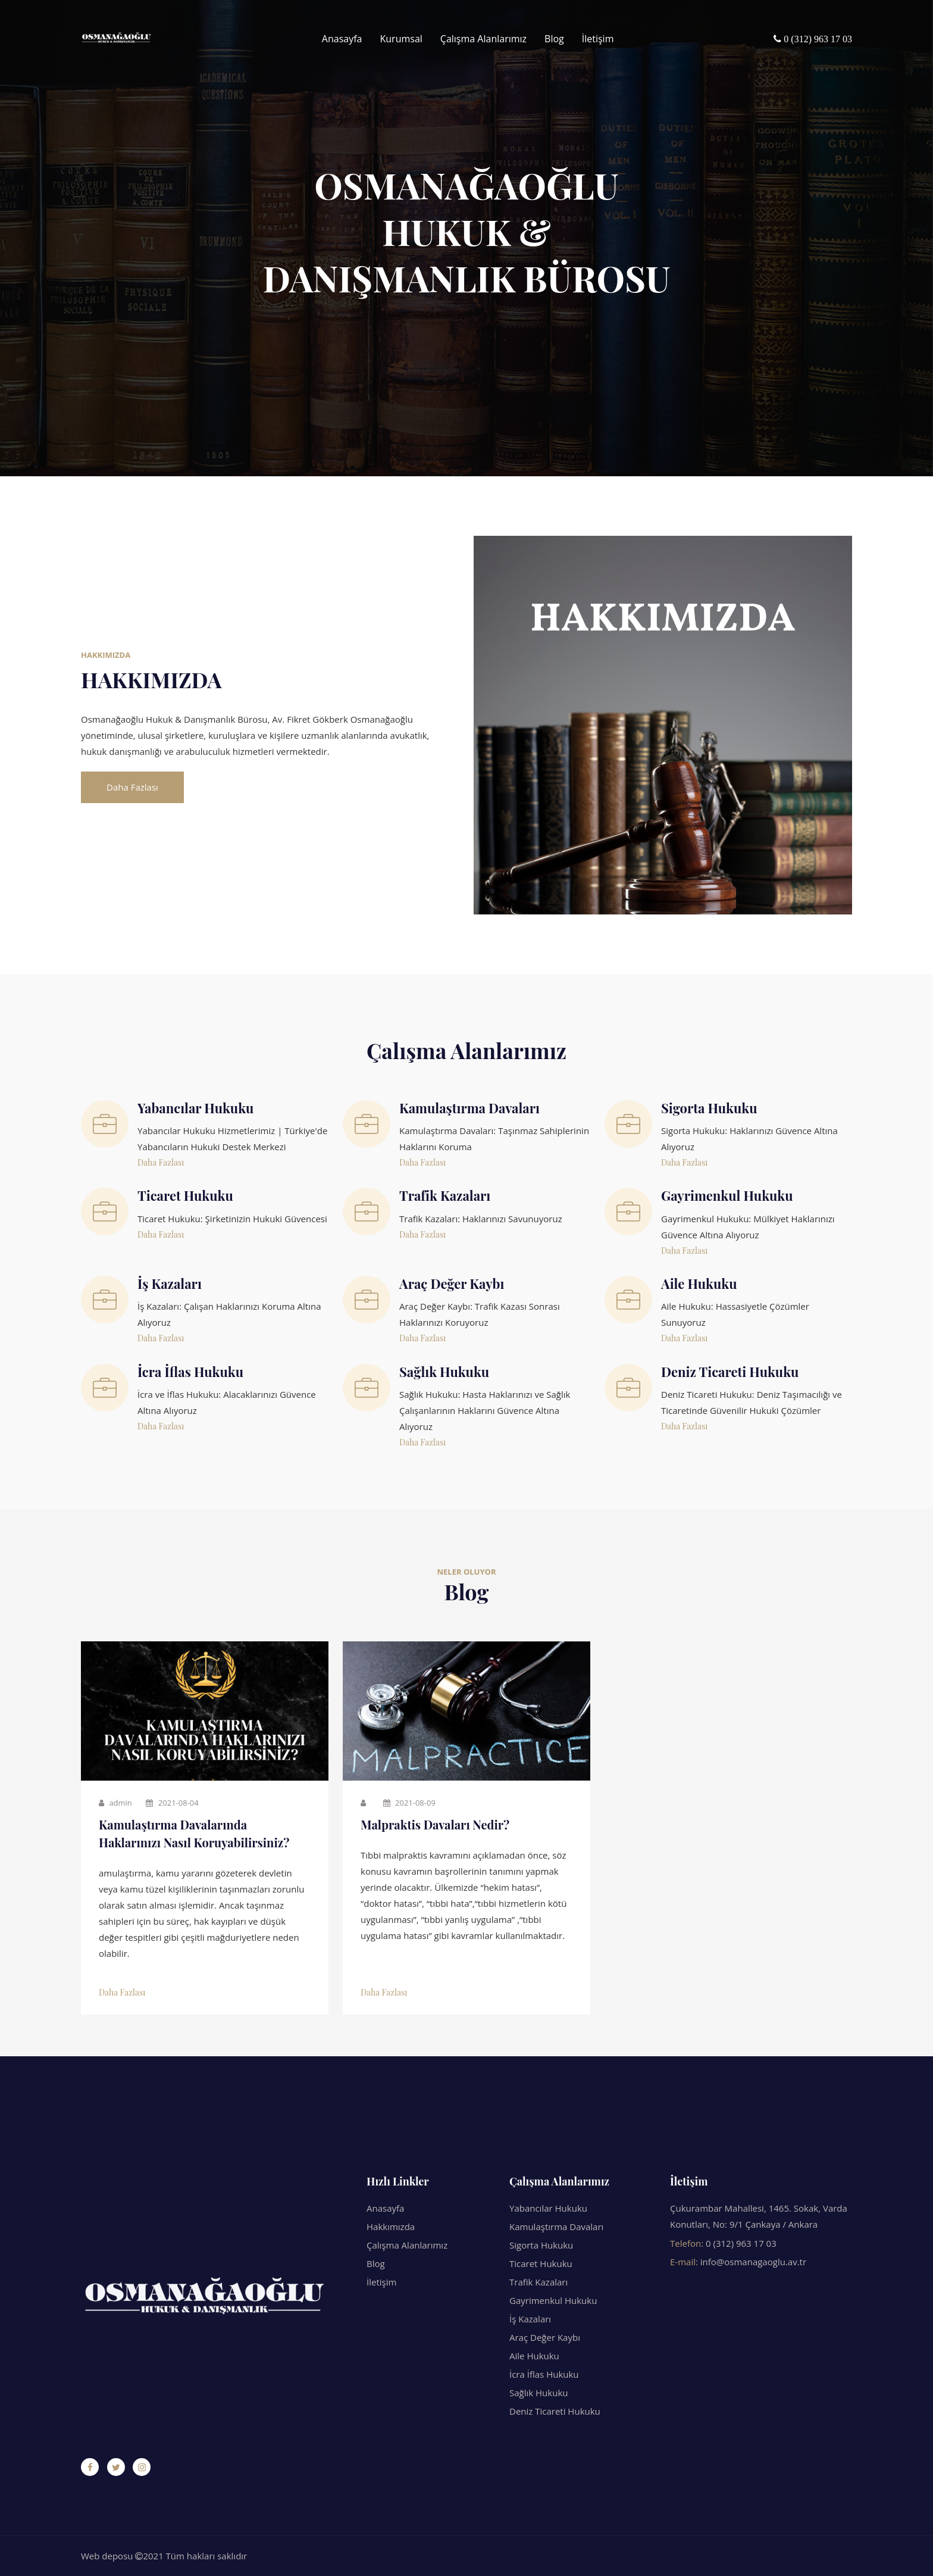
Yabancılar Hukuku (548, 2208)
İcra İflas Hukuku (544, 2374)
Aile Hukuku (534, 2356)
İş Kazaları (530, 2319)
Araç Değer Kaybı (544, 2337)
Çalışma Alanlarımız (483, 38)
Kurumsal (401, 38)
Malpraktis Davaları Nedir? (435, 1824)
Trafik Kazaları (538, 2282)
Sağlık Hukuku (538, 2393)
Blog (554, 38)
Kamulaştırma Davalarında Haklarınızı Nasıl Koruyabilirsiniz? (194, 1833)
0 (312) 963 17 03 (741, 2243)
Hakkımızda (391, 2226)
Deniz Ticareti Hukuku (554, 2411)
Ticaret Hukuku (540, 2263)
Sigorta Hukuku (541, 2245)
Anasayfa (342, 38)
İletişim (598, 38)
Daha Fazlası (132, 787)
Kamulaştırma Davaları (556, 2226)
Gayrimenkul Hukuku (553, 2300)
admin (115, 1803)
